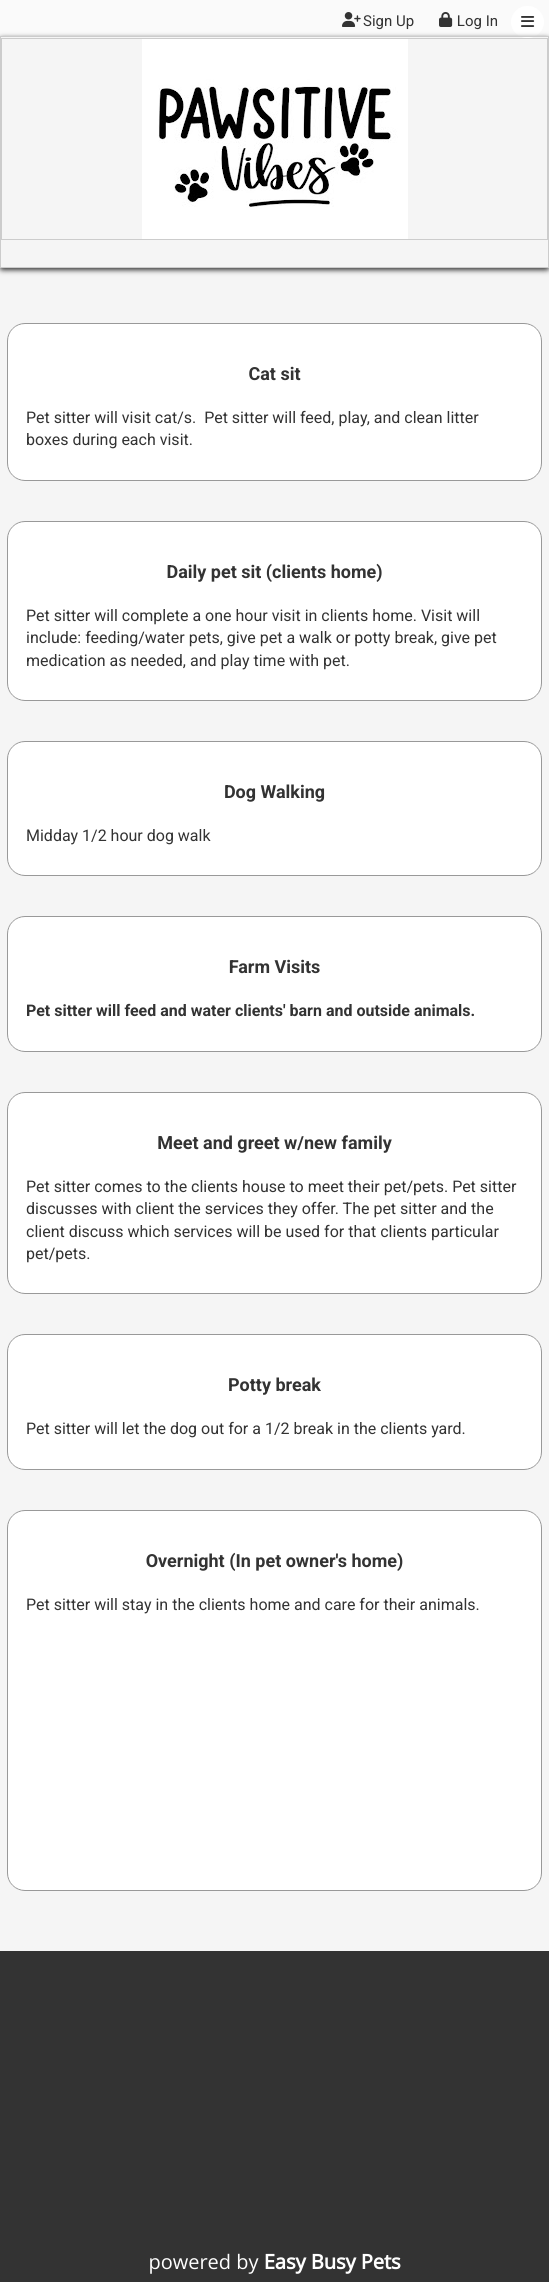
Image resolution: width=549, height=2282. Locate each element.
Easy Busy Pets (332, 2261)
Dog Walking (274, 792)
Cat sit (274, 374)
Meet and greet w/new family (274, 1143)
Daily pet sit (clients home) (274, 572)
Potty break (274, 1385)
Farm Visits (275, 967)
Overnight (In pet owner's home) (275, 1561)
